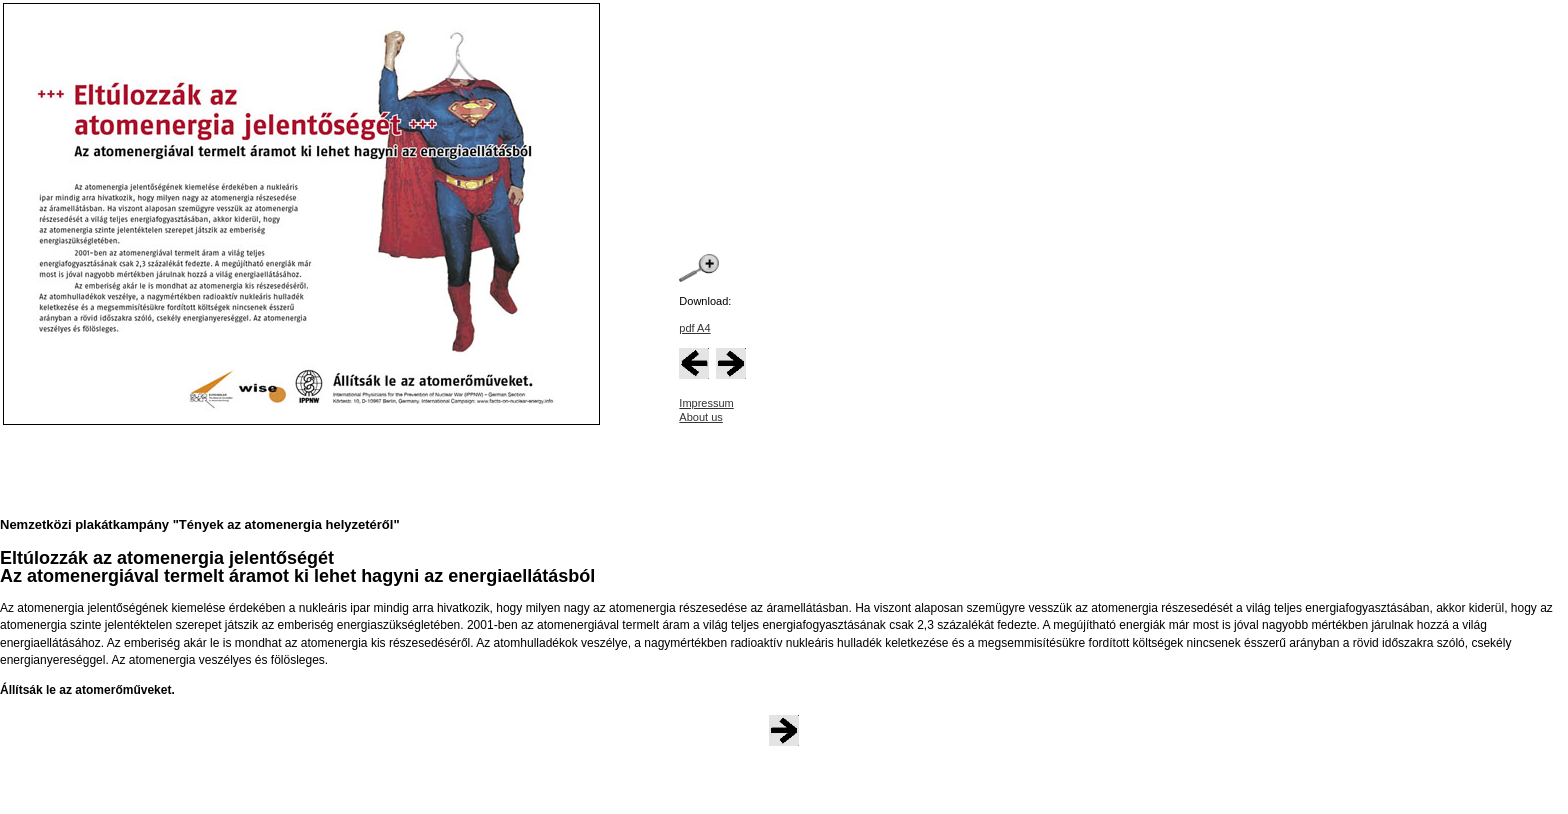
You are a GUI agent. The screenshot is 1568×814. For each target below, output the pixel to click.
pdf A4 (694, 328)
